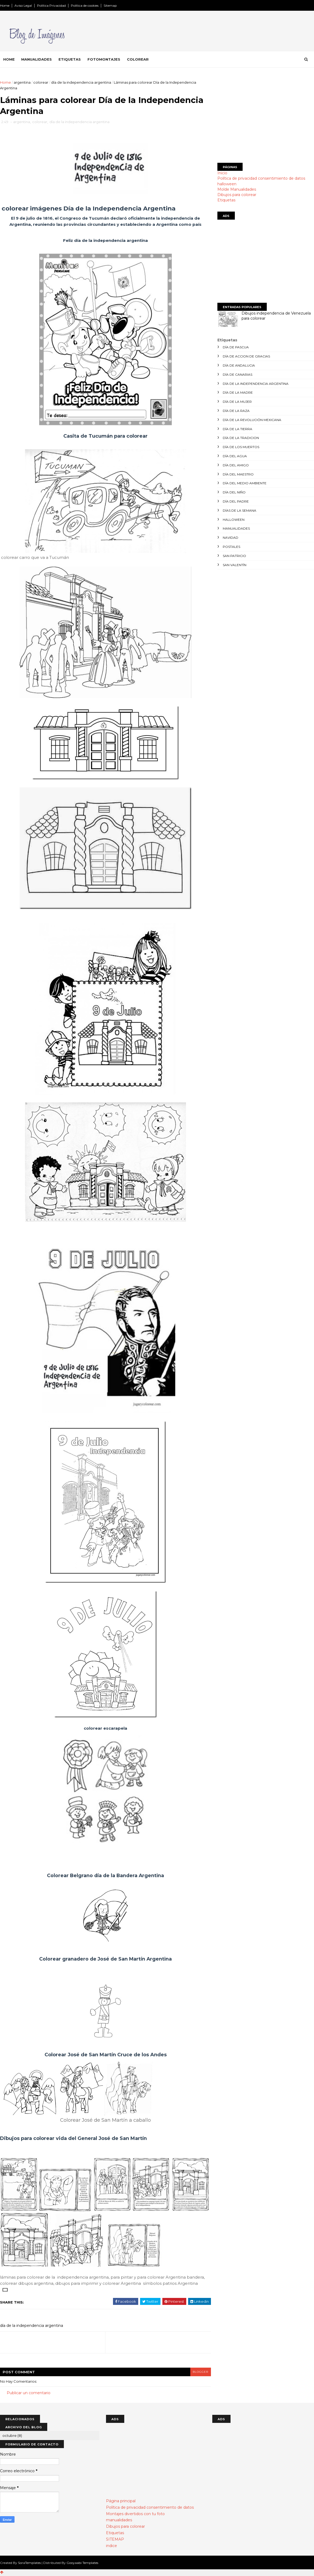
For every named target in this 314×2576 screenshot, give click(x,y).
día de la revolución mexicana (252, 420)
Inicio (222, 173)
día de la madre (238, 392)
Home (4, 5)
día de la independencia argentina (81, 82)
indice (111, 2546)
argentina (22, 82)
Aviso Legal (23, 5)
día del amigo (236, 465)
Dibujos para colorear (236, 194)
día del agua (235, 456)
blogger (196, 2372)
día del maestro (238, 474)
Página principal (121, 2501)
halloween (226, 184)
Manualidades (36, 59)
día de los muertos (241, 447)
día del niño (234, 492)
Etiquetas (70, 59)
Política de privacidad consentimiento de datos (261, 178)
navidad (230, 538)
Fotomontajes (103, 59)
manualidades (236, 528)
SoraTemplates (29, 2563)
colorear (40, 82)
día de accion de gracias (246, 356)
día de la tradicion (241, 438)
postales (231, 547)
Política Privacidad (51, 5)
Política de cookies (84, 5)
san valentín (234, 565)
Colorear (138, 59)
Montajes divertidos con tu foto (135, 2514)
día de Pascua (236, 347)
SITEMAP (115, 2539)
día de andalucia (239, 365)
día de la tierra (237, 429)
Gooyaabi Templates (82, 2563)
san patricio (234, 556)
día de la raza (236, 411)
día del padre (236, 501)
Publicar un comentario (28, 2393)
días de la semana (239, 510)
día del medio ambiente (244, 483)
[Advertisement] (265, 117)
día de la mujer (237, 402)
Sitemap (110, 5)
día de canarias (237, 374)
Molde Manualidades (236, 189)
